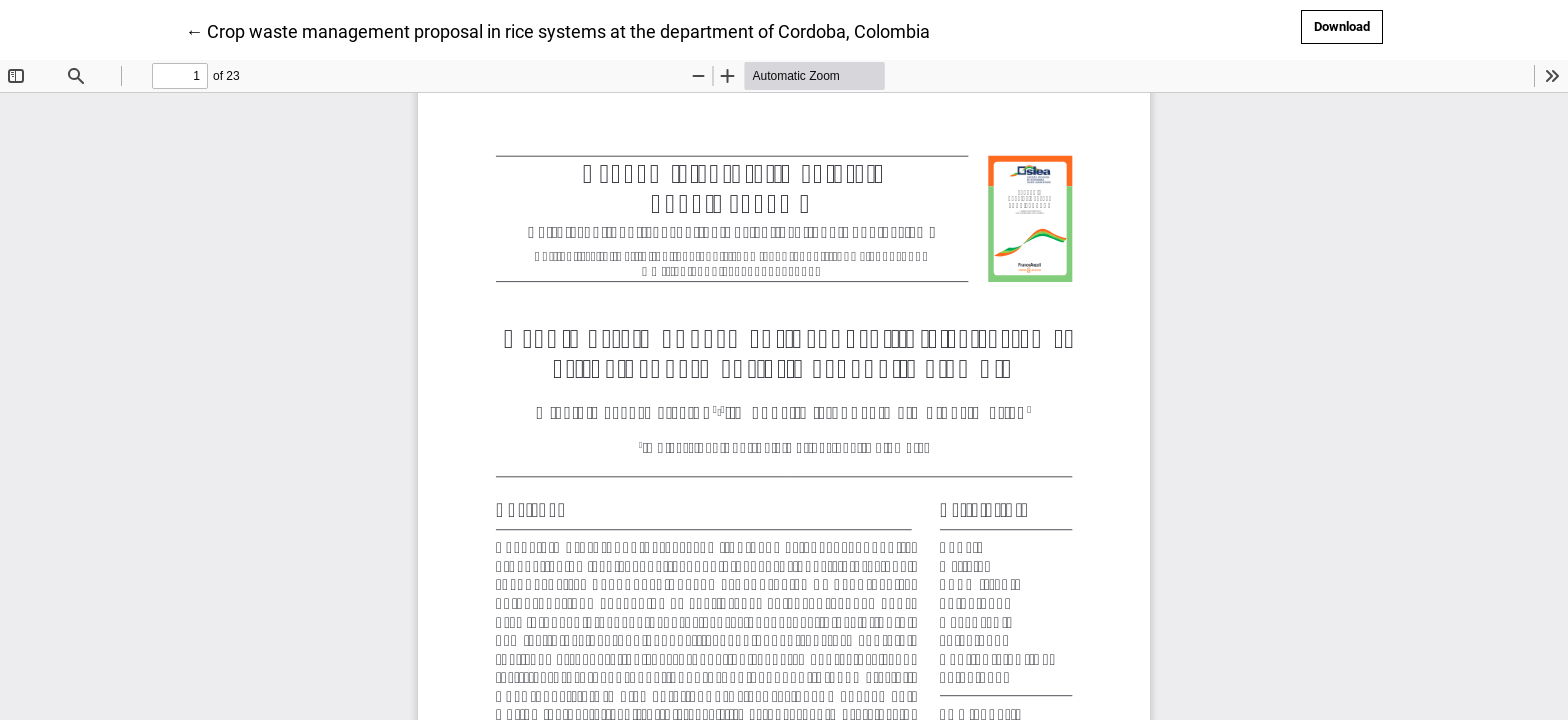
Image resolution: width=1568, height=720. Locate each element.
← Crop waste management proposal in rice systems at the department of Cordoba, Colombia (557, 30)
